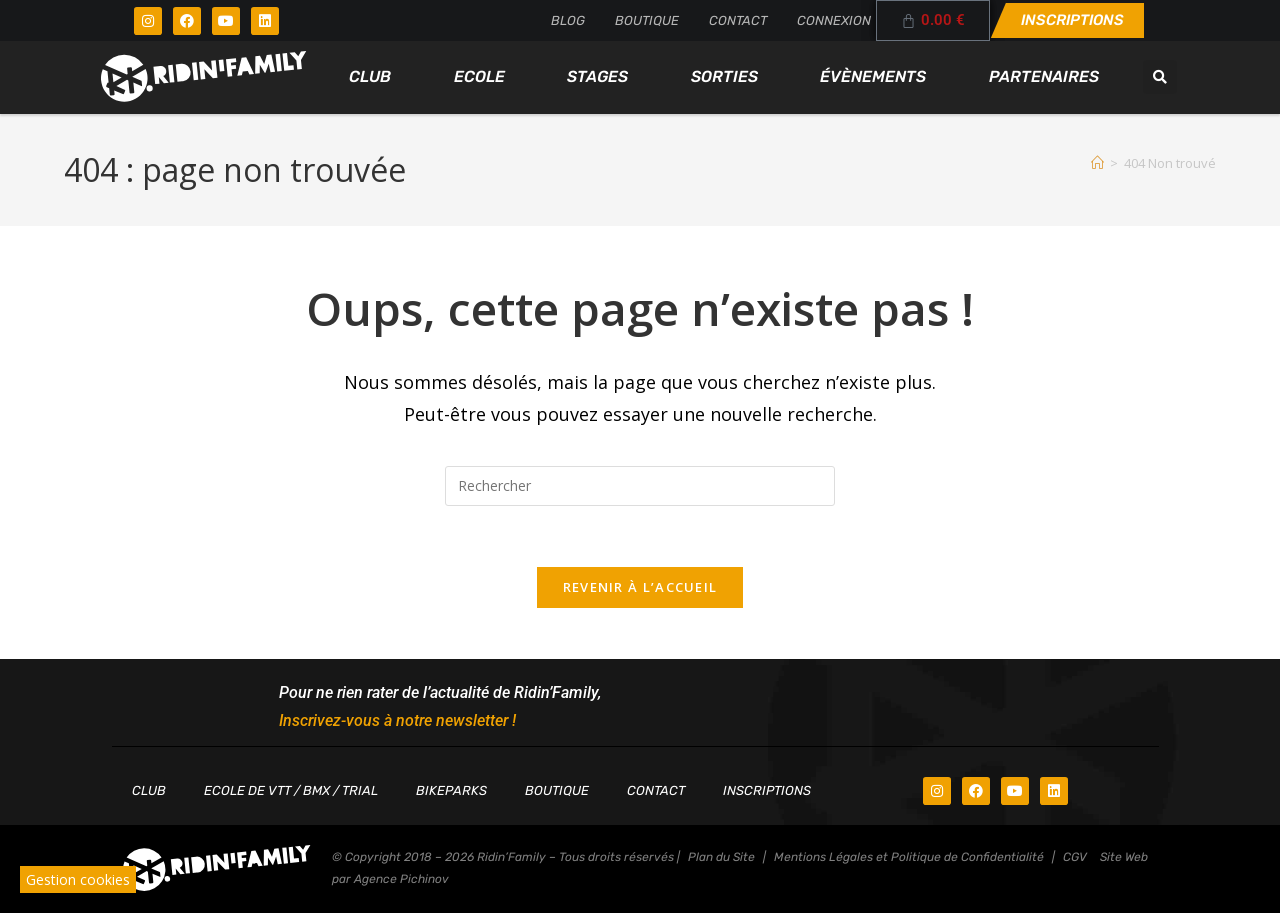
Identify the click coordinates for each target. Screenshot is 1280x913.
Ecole (479, 76)
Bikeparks (451, 790)
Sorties (724, 76)
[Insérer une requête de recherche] (640, 486)
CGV (1075, 857)
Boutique (647, 20)
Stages (597, 76)
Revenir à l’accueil (640, 587)
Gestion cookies (78, 879)
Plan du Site (721, 857)
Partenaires (1044, 76)
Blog (568, 20)
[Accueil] (1097, 163)
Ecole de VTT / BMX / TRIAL (291, 790)
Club (370, 76)
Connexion (834, 20)
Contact (738, 20)
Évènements (873, 76)
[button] (1160, 77)
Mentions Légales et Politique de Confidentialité (909, 857)
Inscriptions (767, 790)
